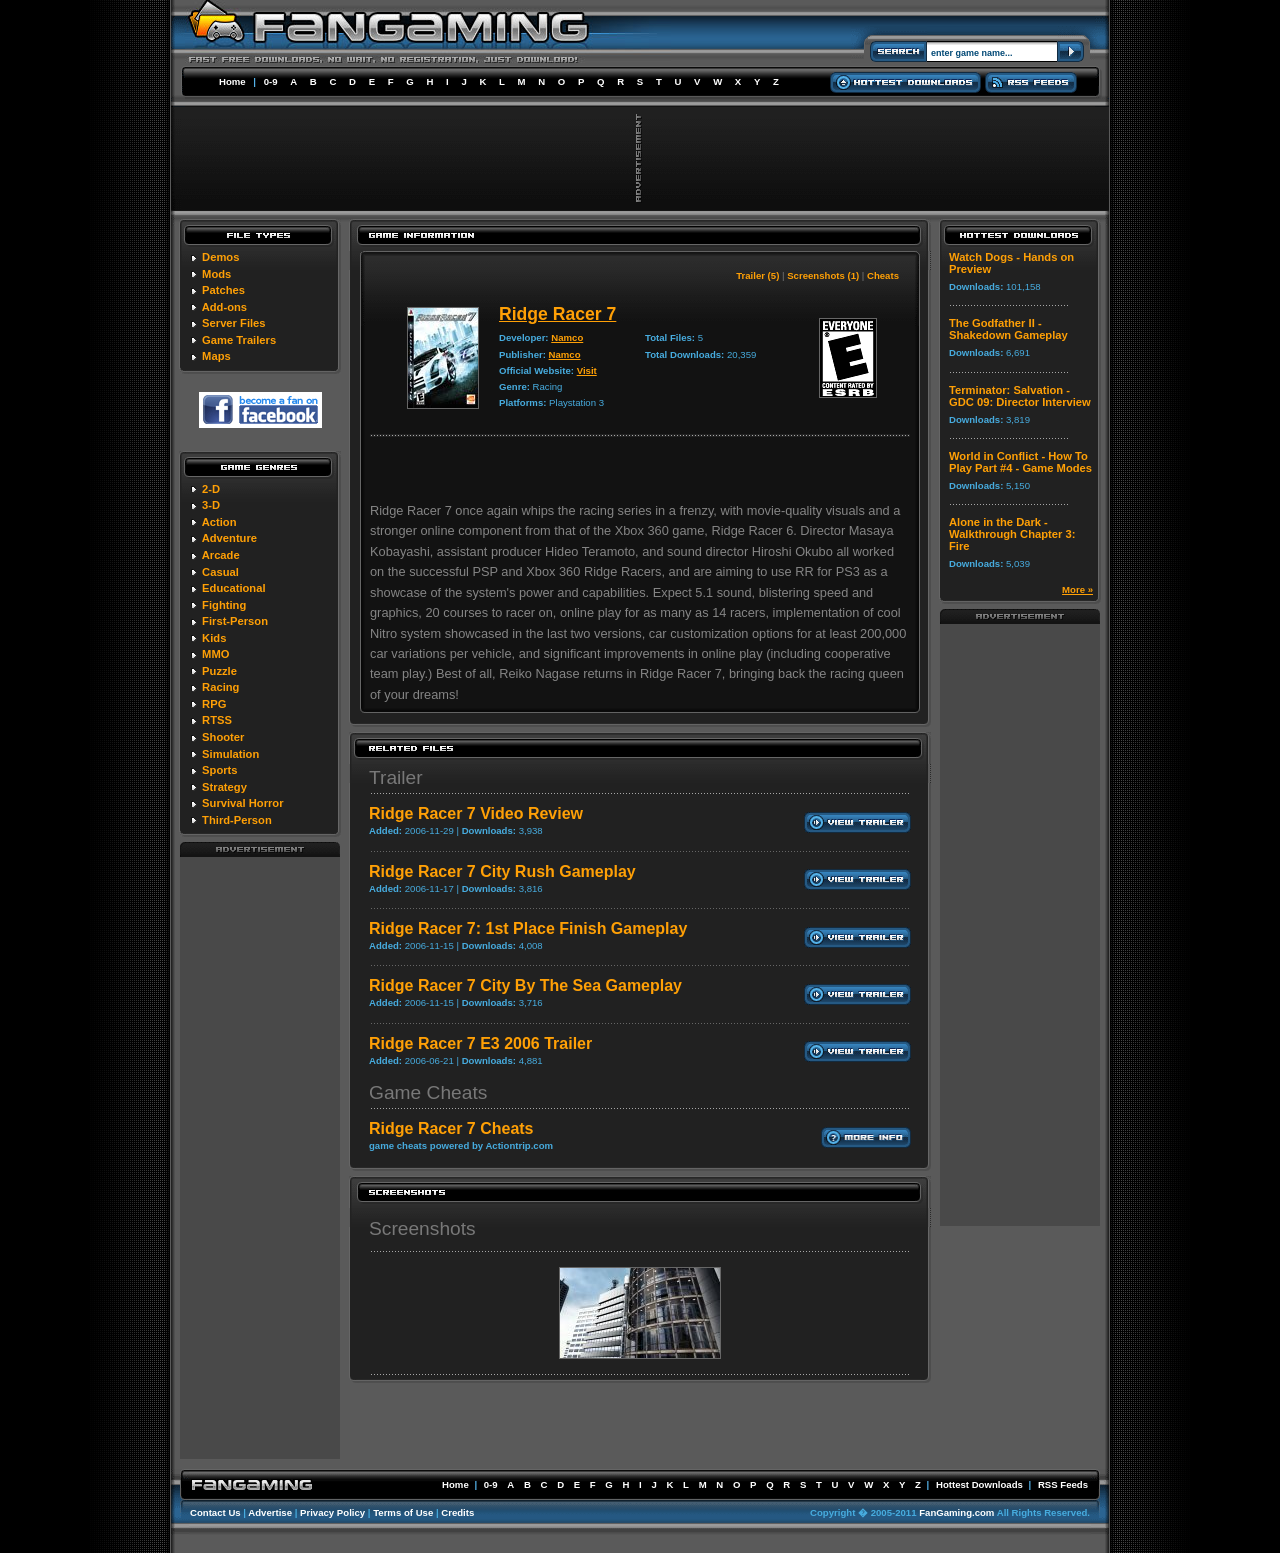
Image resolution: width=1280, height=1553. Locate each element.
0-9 (271, 81)
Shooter (223, 737)
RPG (214, 704)
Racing (220, 687)
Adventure (229, 538)
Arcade (221, 555)
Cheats (883, 275)
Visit (587, 370)
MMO (215, 654)
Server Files (233, 323)
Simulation (230, 754)
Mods (216, 274)
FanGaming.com (956, 1512)
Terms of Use (403, 1512)
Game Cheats (428, 1092)
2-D (211, 489)
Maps (216, 356)
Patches (223, 290)
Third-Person (237, 820)
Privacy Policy (332, 1512)
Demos (220, 257)
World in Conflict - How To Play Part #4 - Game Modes (1020, 462)
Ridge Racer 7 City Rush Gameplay (502, 871)
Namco (567, 337)
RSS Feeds (1063, 1484)
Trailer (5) (757, 275)
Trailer (396, 777)
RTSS (217, 720)
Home (232, 81)
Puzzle (219, 671)
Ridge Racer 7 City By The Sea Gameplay (525, 985)
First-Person (235, 621)
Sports (219, 770)
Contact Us (215, 1512)
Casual (220, 572)
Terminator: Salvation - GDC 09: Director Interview (1020, 396)
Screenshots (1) (823, 275)
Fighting (224, 605)
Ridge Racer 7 (557, 314)
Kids (214, 638)
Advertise (270, 1512)
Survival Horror (242, 803)
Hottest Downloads (979, 1484)
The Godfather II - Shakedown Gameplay (1008, 329)
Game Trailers (239, 340)
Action (219, 522)
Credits (457, 1512)
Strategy (224, 787)
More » (1077, 589)
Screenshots (422, 1228)
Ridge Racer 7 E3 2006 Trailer (480, 1043)
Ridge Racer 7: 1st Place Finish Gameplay (528, 928)
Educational (233, 588)
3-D (211, 505)
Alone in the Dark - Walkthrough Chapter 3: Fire (1012, 534)
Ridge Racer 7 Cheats (451, 1128)
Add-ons (224, 307)
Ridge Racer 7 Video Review (476, 813)
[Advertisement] (260, 1157)
